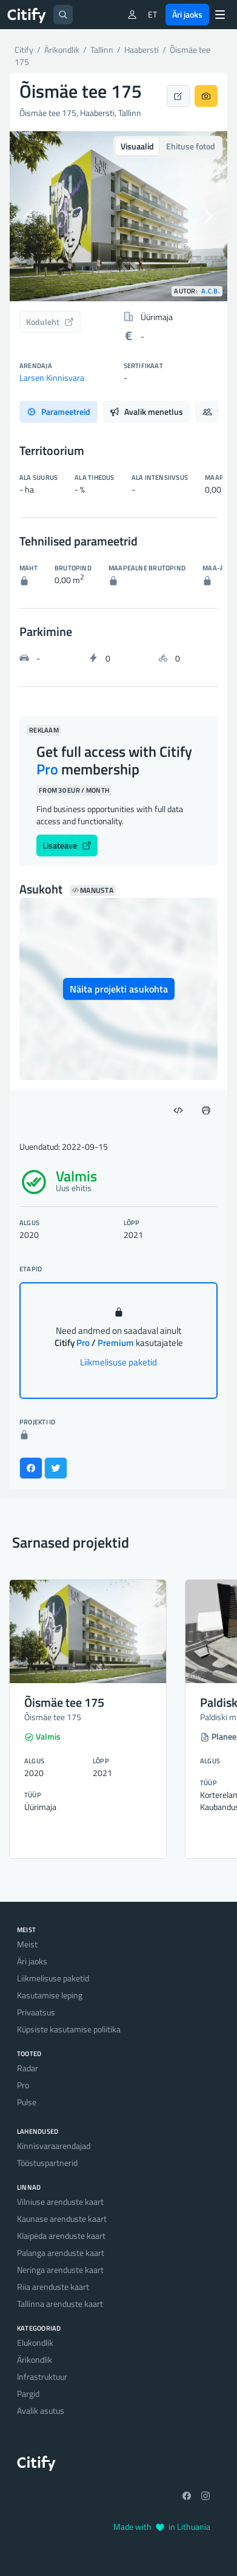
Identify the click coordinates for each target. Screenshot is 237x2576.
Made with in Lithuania (161, 2526)
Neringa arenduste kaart (60, 2269)
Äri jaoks (187, 14)
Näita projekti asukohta (119, 989)
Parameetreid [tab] (58, 411)
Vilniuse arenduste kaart (60, 2201)
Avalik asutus (40, 2410)
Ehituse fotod (190, 146)
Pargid (28, 2393)
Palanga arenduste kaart (60, 2252)
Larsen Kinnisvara (51, 377)
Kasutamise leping (49, 1995)
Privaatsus (36, 2012)
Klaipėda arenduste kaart (61, 2235)
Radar (27, 2068)
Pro (23, 2085)
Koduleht (50, 321)
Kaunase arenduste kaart (62, 2218)
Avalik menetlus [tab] (146, 411)
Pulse (26, 2102)
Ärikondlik (34, 2359)
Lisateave (67, 845)
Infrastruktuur (42, 2376)
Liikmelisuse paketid (118, 1362)
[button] (26, 216)
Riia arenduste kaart (53, 2286)
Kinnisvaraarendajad (53, 2145)
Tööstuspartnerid (47, 2162)
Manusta (92, 890)
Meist (27, 1944)
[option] (118, 216)
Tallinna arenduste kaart (60, 2303)
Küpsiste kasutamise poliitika (69, 2029)
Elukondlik (35, 2342)
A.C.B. (210, 291)
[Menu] (220, 14)
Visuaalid (137, 146)
